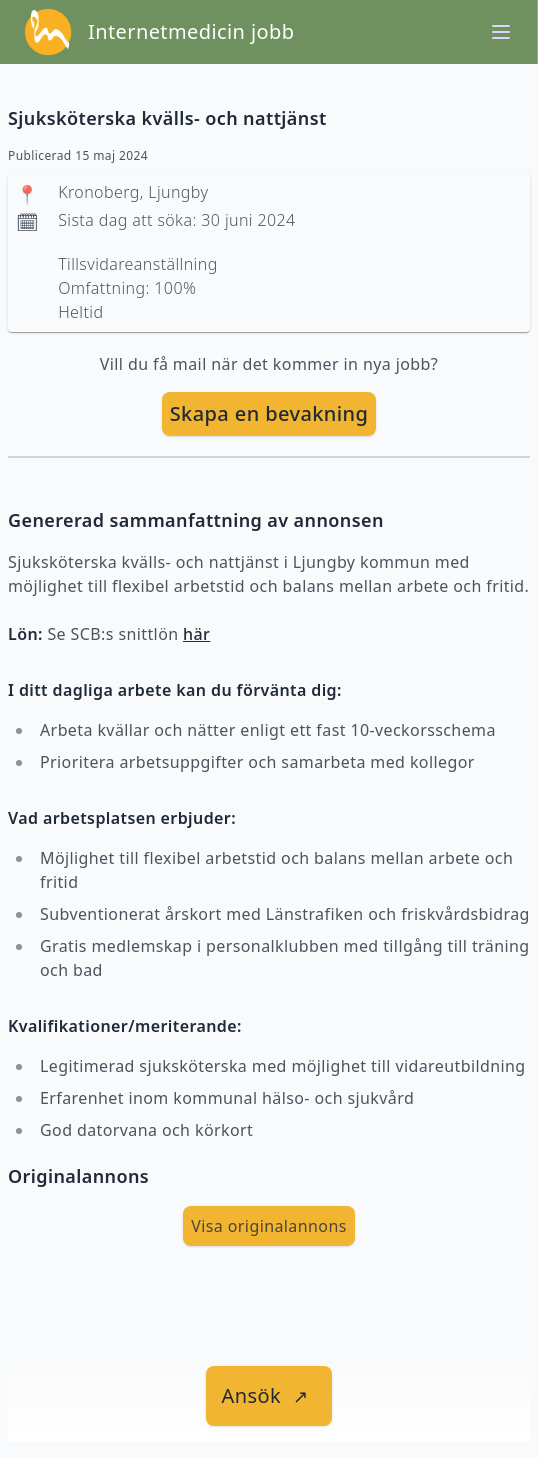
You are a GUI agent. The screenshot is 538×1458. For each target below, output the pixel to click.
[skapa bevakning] (269, 414)
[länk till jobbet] (269, 1396)
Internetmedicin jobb (191, 31)
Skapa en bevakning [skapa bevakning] (269, 413)
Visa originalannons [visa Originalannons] (269, 1226)
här (196, 634)
